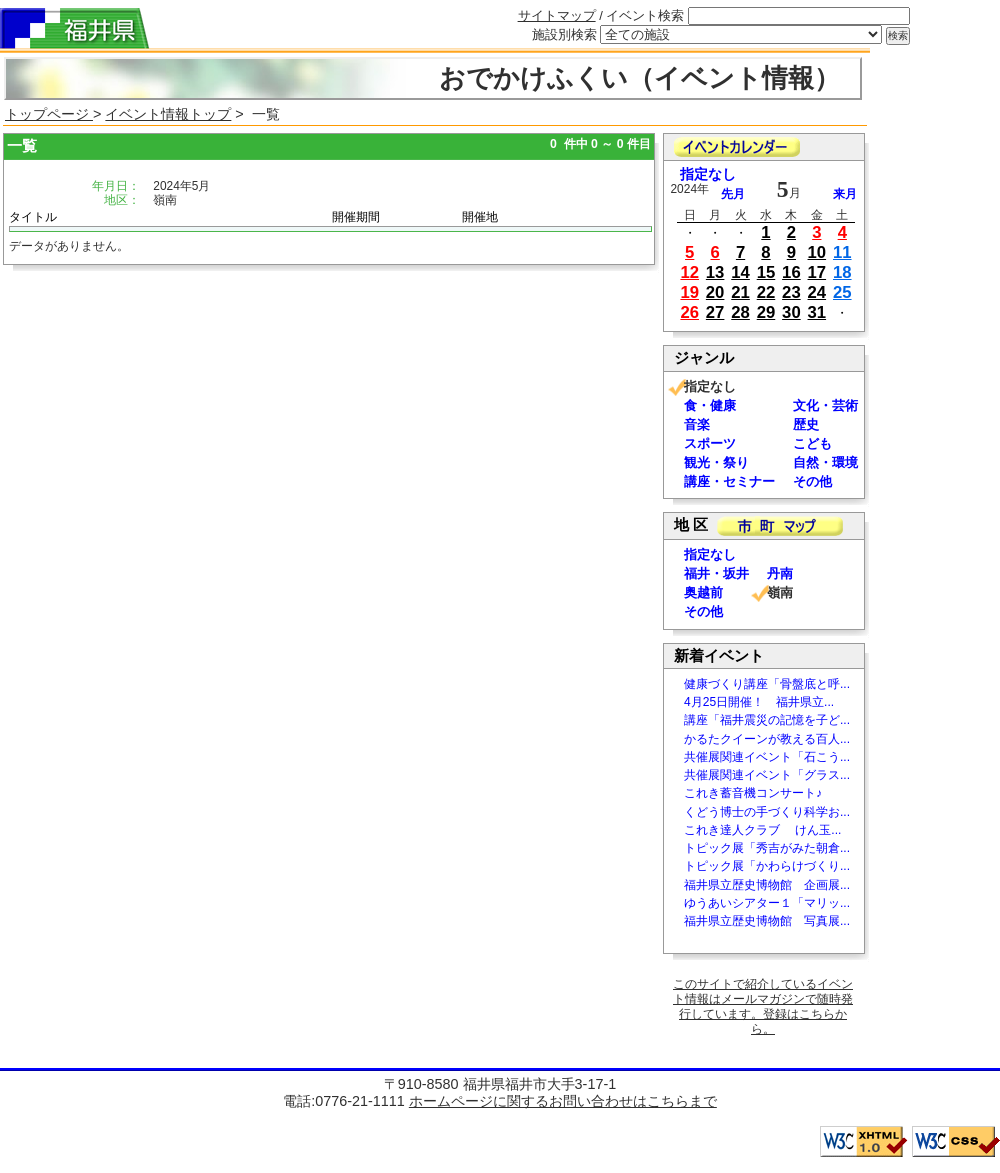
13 (715, 272)
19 (689, 292)
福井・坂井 (716, 573)
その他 (812, 481)
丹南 (780, 573)
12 (689, 272)
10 (817, 252)
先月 (733, 194)
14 (740, 272)
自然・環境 (825, 462)
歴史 (806, 424)
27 (715, 312)
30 (791, 312)
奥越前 (703, 592)
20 (715, 292)
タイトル (33, 217)
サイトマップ (557, 15)
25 (842, 292)
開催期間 (356, 217)
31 (817, 312)
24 (817, 292)
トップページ (49, 114)
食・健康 (710, 405)
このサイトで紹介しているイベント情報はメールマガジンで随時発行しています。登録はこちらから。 (763, 1006)
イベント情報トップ (168, 114)
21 (740, 292)
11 (842, 252)
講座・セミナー (729, 481)
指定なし (708, 174)
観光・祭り (716, 462)
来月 (845, 194)
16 (791, 272)
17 (817, 272)
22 (766, 292)
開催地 (480, 217)
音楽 (697, 424)
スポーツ (710, 443)
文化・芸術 (825, 405)
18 (842, 272)
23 (791, 292)
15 (766, 272)
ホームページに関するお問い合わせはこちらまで (563, 1101)
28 (740, 312)
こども (812, 443)
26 (689, 312)
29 (766, 312)
